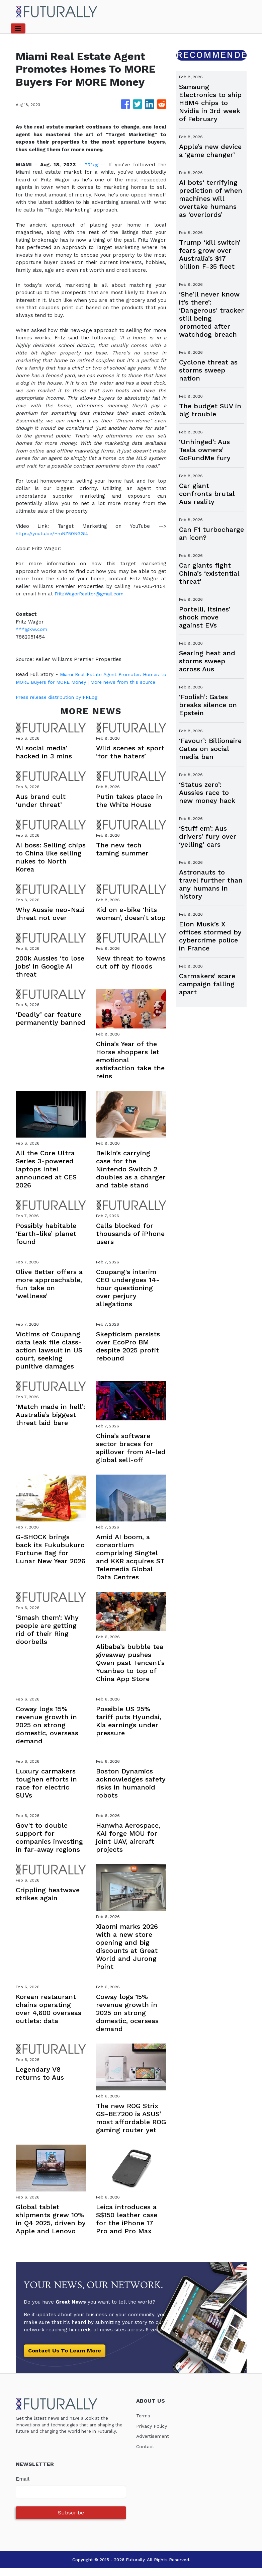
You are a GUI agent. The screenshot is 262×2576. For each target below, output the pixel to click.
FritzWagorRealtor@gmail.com (92, 594)
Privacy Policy (153, 2433)
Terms (144, 2423)
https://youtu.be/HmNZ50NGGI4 (55, 533)
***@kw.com (32, 629)
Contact (145, 2454)
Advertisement (154, 2444)
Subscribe (71, 2520)
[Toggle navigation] (18, 28)
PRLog (90, 165)
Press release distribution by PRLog (60, 704)
